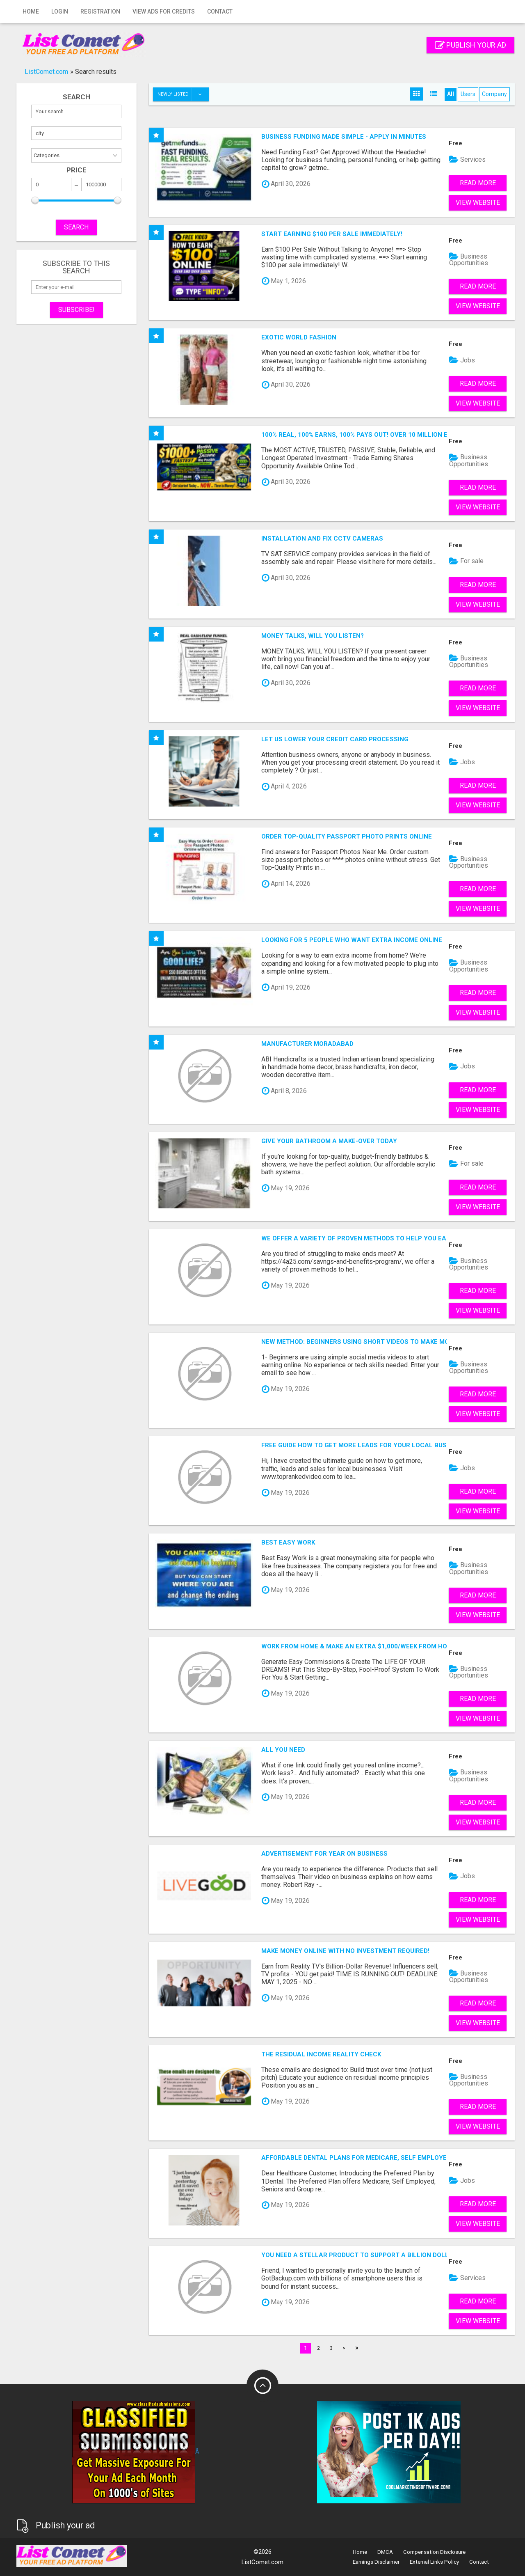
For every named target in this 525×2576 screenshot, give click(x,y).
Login (59, 11)
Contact (220, 11)
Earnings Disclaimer (376, 2562)
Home (31, 11)
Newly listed (183, 94)
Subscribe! (76, 310)
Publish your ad (470, 45)
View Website (478, 202)
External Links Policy (434, 2562)
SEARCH (76, 227)
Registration (100, 11)
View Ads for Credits (163, 11)
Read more (478, 183)
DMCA (385, 2552)
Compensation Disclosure (434, 2552)
